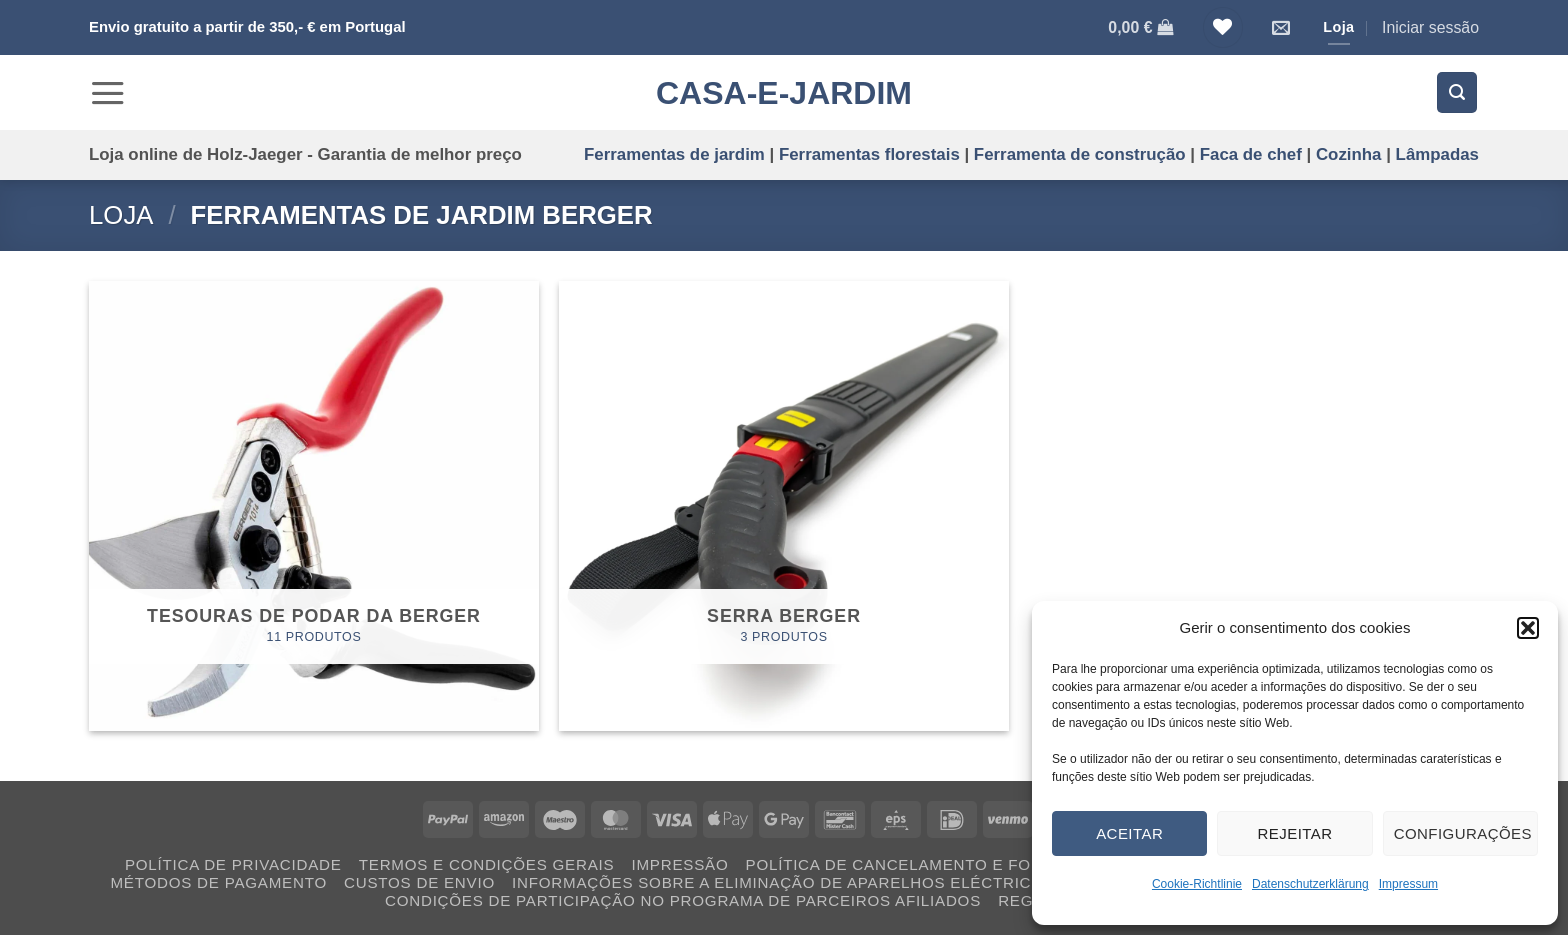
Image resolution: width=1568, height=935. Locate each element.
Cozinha (1349, 154)
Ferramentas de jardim (674, 154)
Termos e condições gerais (487, 864)
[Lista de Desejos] (1223, 27)
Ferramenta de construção (1080, 154)
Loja (121, 215)
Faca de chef (1251, 154)
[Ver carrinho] (1140, 27)
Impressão (680, 864)
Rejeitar (1294, 833)
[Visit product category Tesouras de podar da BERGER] (314, 506)
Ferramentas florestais (869, 154)
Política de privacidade (233, 864)
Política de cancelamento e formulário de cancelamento (1015, 864)
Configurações (1463, 833)
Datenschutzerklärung (1310, 884)
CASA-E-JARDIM (784, 93)
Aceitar (1129, 833)
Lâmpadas (1437, 154)
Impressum (1408, 884)
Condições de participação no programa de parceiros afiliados (683, 900)
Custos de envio (419, 882)
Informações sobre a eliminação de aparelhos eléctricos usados (820, 882)
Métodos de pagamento (218, 882)
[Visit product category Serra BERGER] (784, 506)
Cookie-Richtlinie (1197, 884)
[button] (1528, 628)
